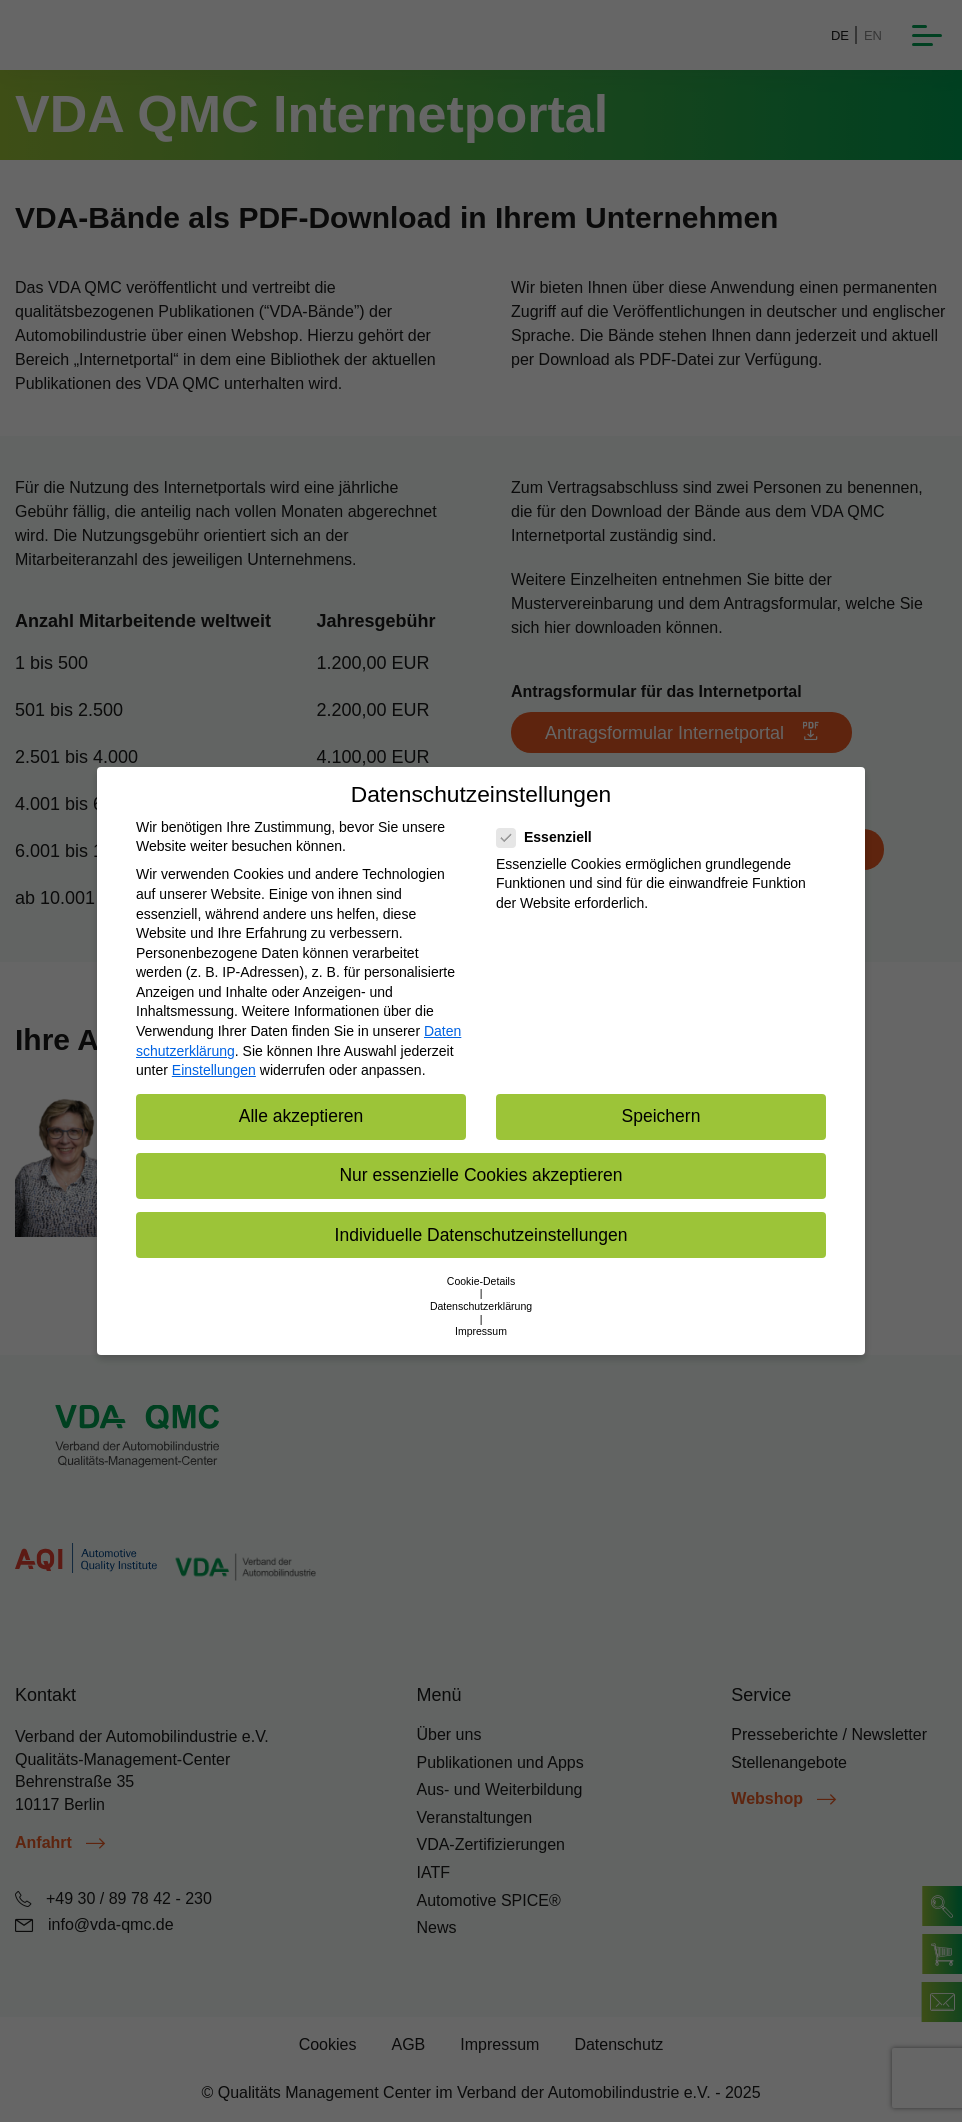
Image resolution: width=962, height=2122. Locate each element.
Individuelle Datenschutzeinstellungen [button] (481, 1235)
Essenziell (550, 837)
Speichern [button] (661, 1116)
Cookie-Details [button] (481, 1281)
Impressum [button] (481, 1331)
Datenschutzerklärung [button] (481, 1306)
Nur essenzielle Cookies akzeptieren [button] (480, 1175)
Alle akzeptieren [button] (301, 1116)
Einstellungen (214, 1070)
